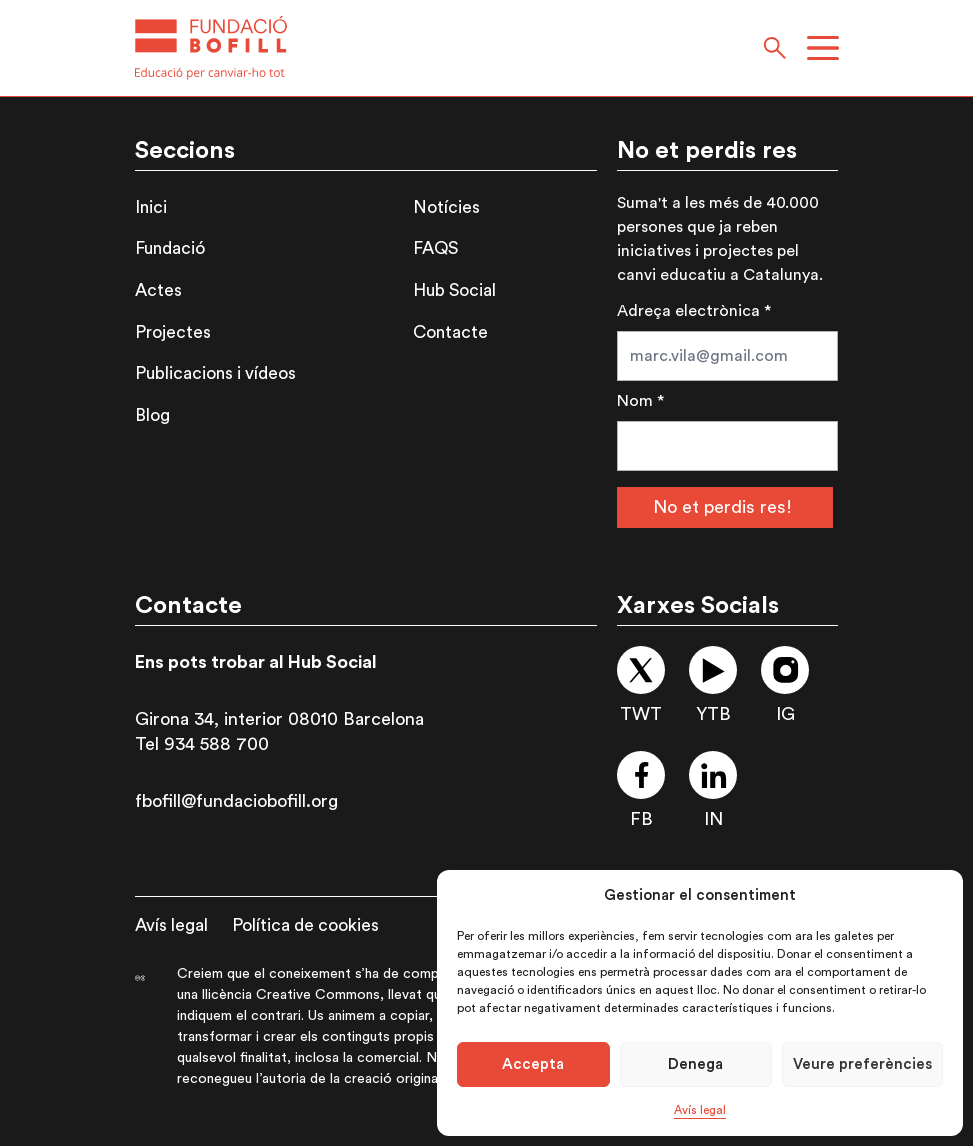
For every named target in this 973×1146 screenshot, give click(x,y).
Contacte (450, 332)
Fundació (170, 248)
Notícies (446, 207)
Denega (695, 1064)
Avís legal (700, 1110)
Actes (158, 290)
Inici (151, 207)
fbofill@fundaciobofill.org (236, 801)
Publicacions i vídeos (215, 373)
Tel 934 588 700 (202, 744)
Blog (152, 415)
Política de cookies (305, 925)
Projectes (173, 332)
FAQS (435, 248)
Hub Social (454, 290)
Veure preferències (862, 1064)
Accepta (533, 1064)
